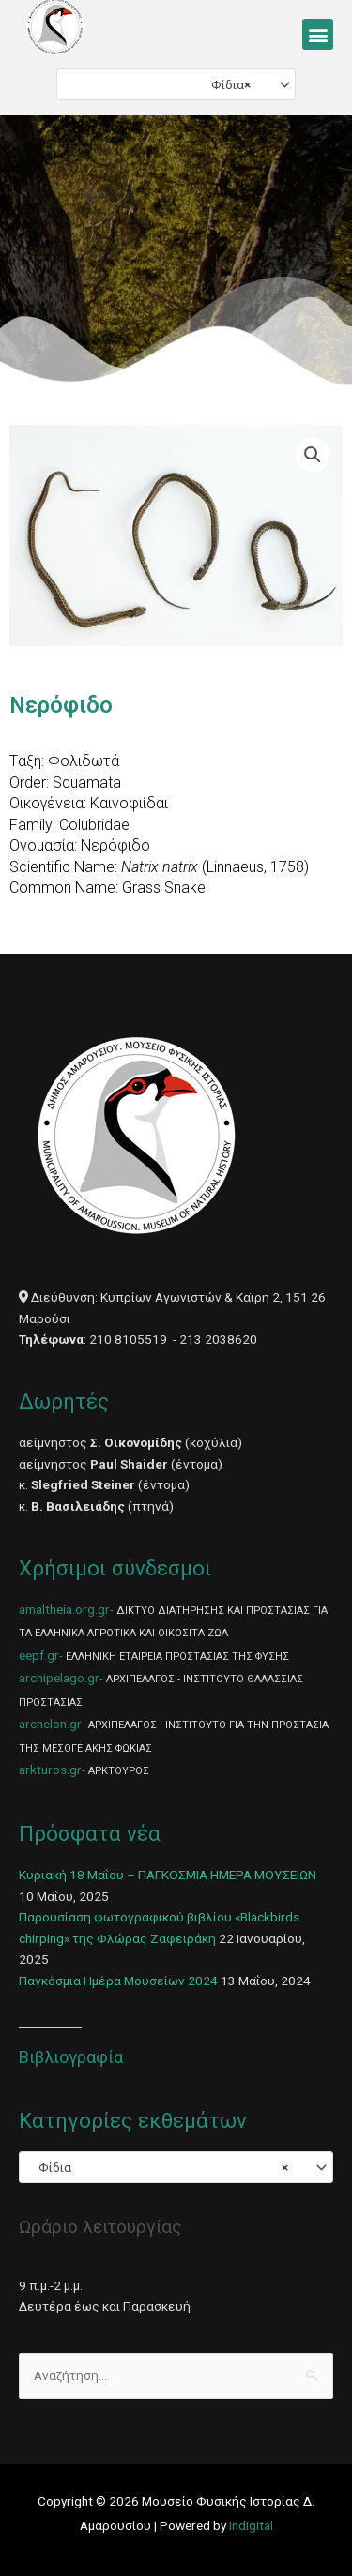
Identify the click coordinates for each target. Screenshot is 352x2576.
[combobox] (176, 84)
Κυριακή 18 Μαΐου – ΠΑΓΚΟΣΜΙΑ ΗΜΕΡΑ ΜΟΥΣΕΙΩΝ (167, 1874)
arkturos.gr (50, 1769)
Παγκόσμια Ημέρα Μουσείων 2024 (118, 1980)
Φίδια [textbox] (227, 84)
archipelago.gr (59, 1677)
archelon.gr (50, 1723)
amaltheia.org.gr (64, 1609)
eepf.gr (39, 1655)
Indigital (251, 2525)
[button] (317, 34)
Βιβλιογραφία (71, 2057)
